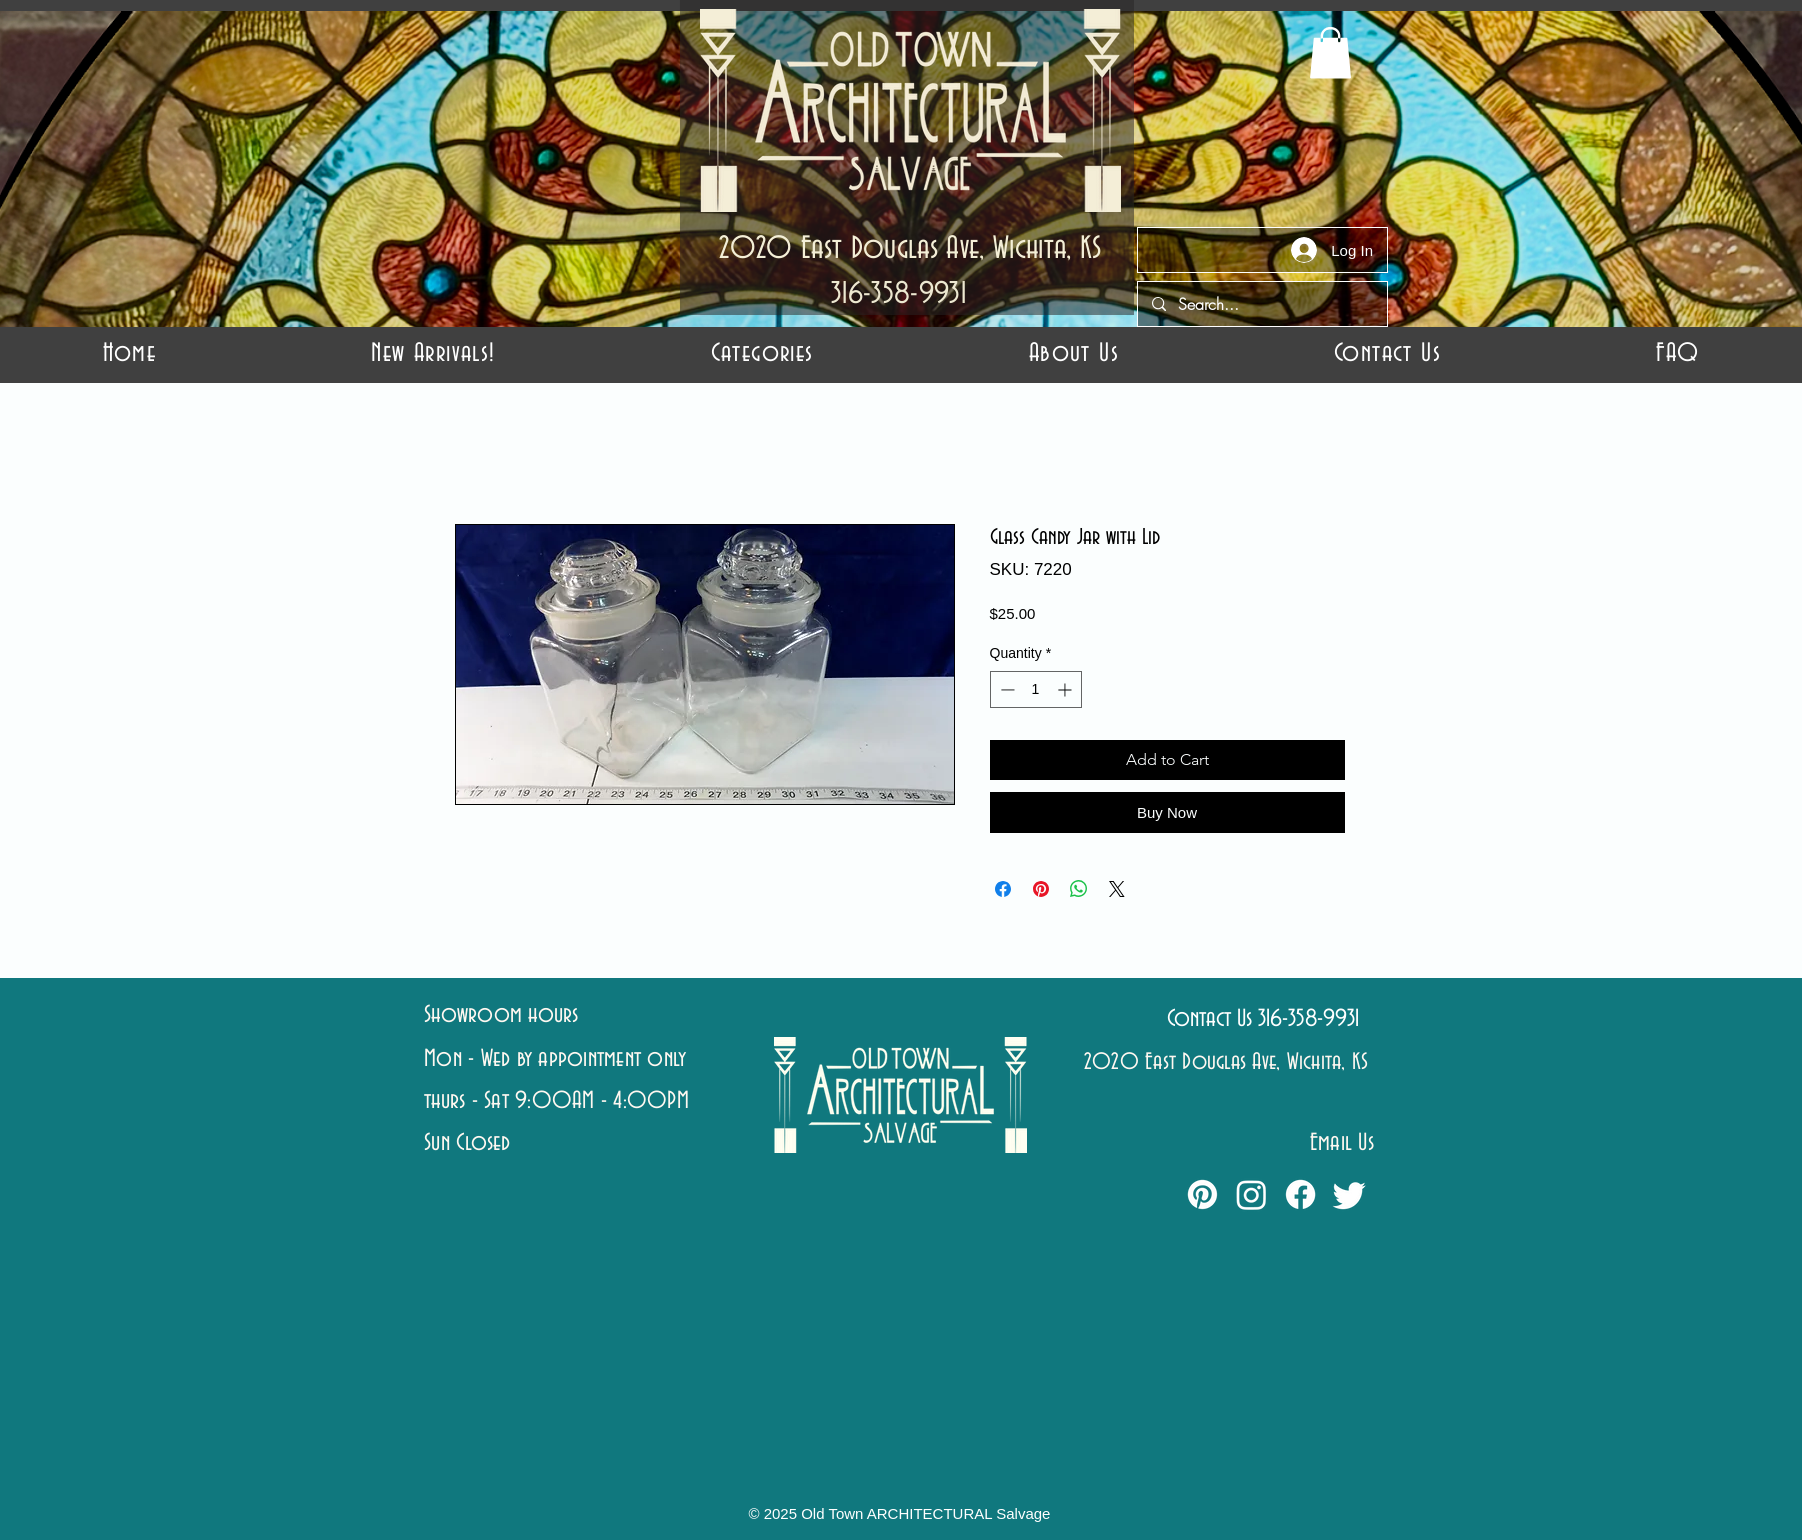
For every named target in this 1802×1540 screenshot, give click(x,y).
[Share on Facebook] (1003, 889)
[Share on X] (1117, 889)
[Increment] (1066, 689)
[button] (762, 353)
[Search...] (1261, 304)
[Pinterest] (1202, 1194)
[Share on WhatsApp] (1079, 889)
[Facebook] (1300, 1194)
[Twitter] (1349, 1194)
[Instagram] (1251, 1194)
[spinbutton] (1036, 689)
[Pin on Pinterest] (1041, 889)
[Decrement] (1005, 689)
